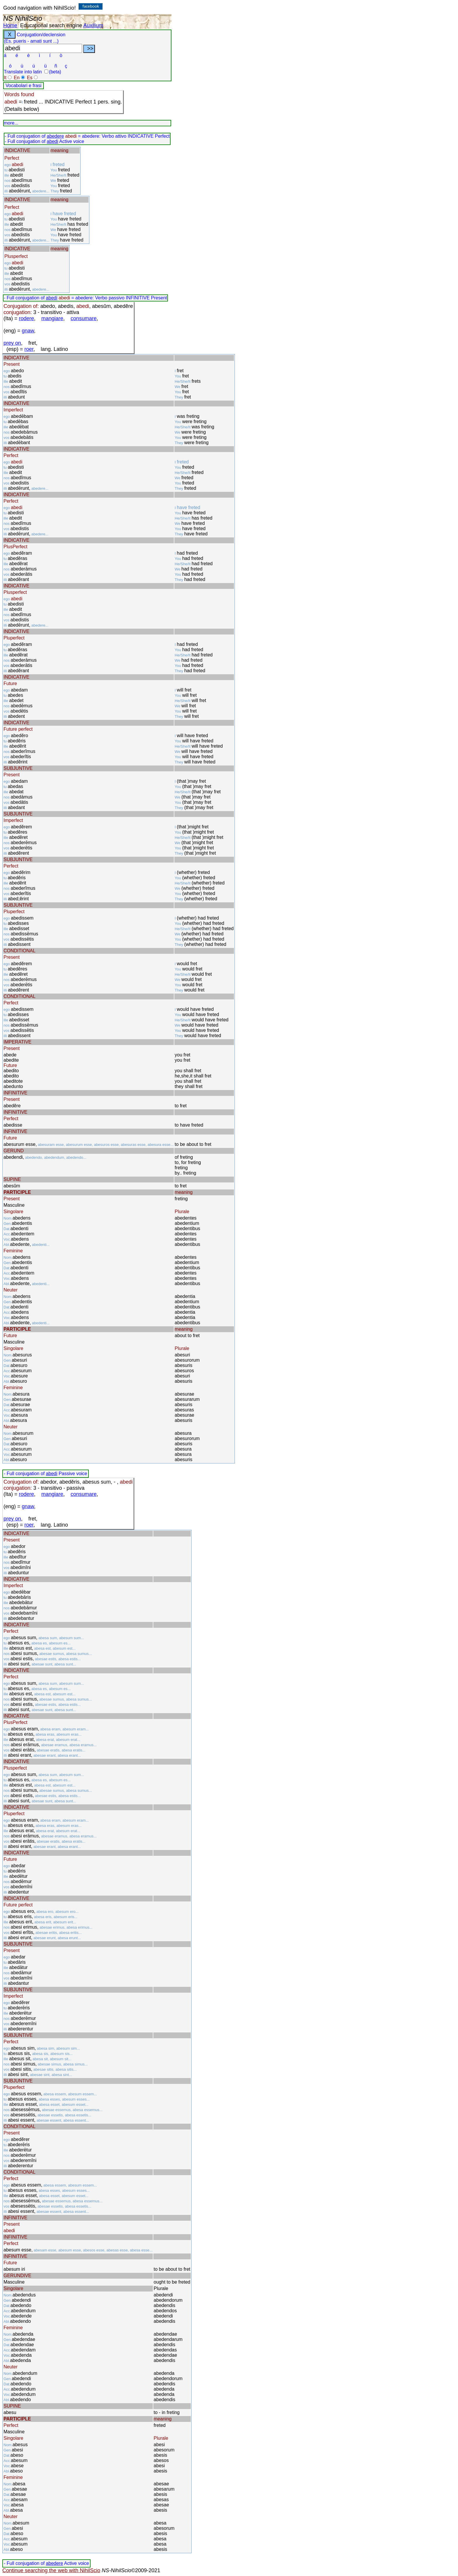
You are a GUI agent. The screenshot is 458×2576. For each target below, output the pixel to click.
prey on (12, 343)
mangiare (52, 318)
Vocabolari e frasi (23, 85)
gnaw (28, 331)
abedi (52, 141)
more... (11, 122)
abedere (55, 136)
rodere (26, 318)
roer (29, 349)
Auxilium (93, 25)
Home (10, 25)
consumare (84, 318)
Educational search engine (51, 25)
